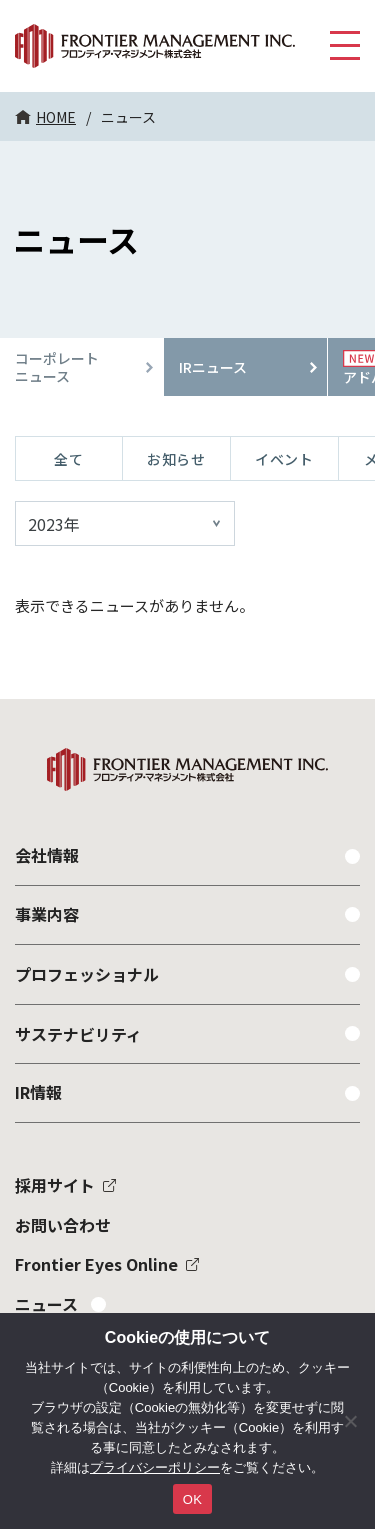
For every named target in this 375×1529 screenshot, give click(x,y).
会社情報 (47, 855)
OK (192, 1499)
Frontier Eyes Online (96, 1264)
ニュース (46, 1304)
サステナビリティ (78, 1034)
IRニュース (213, 367)
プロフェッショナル (87, 974)
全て (68, 459)
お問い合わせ (63, 1225)
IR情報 (38, 1092)
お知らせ (176, 459)
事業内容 (47, 914)
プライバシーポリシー (155, 1467)
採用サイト (55, 1185)
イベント (284, 459)
